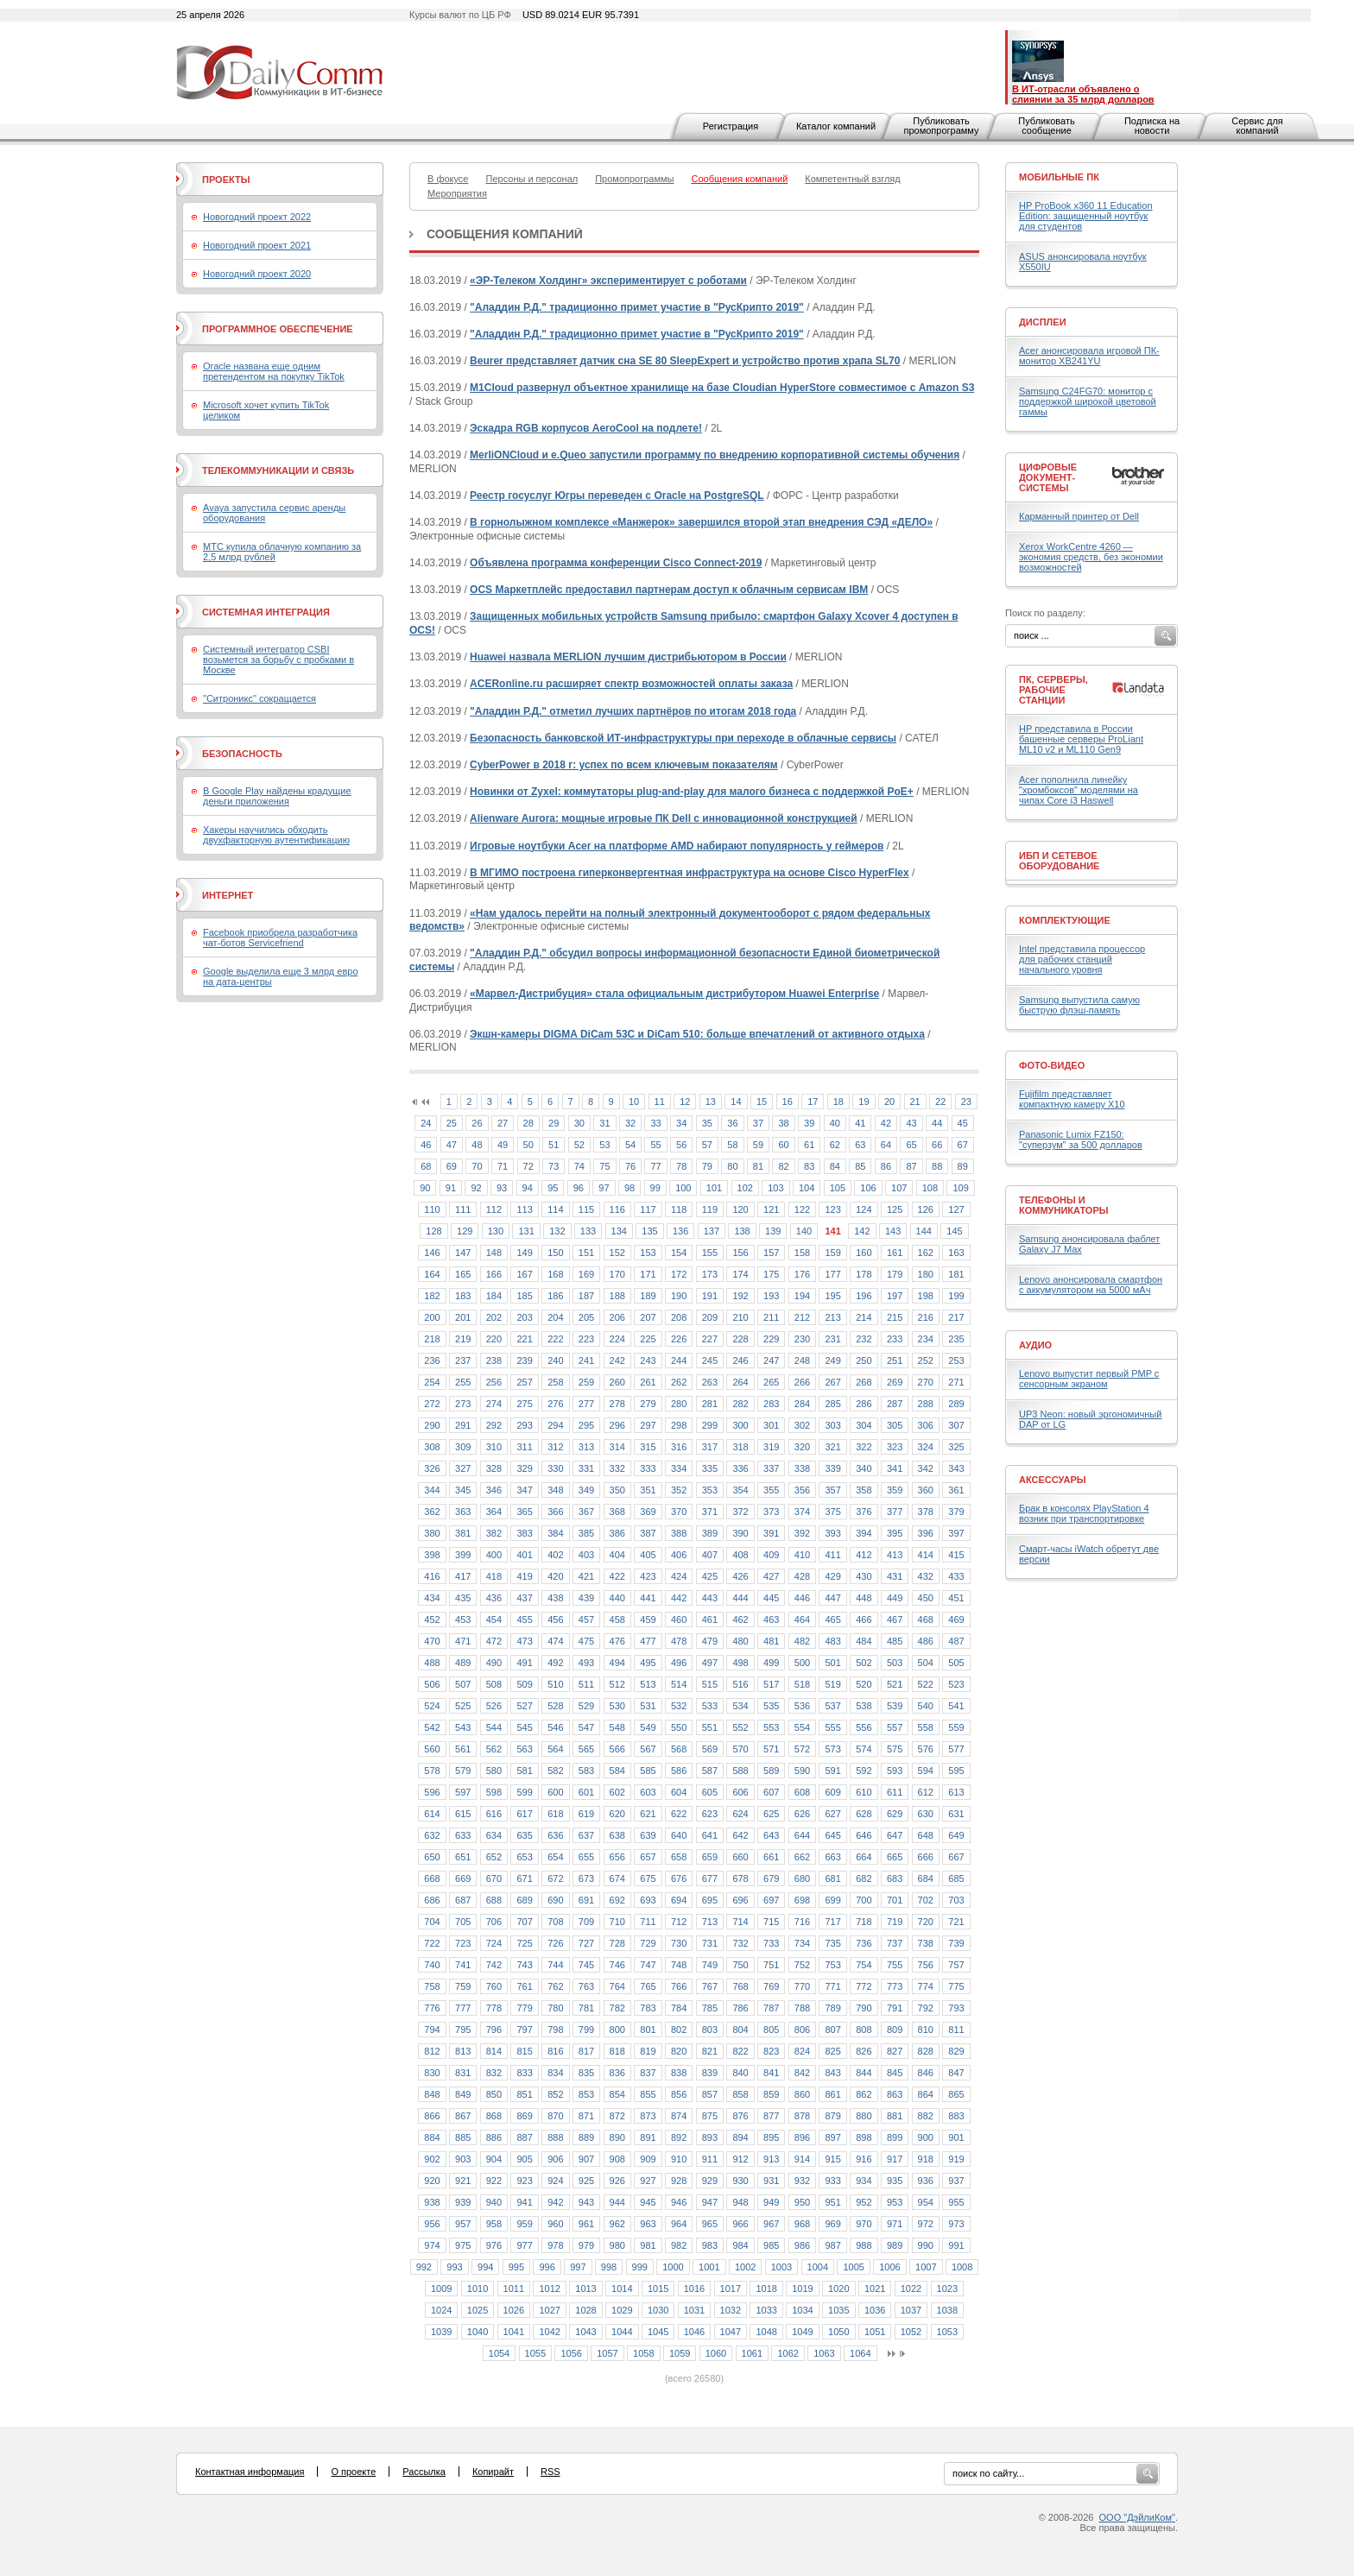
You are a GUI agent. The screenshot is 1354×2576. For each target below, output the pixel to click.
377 (894, 1511)
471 (463, 1641)
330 (555, 1468)
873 (647, 2116)
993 (454, 2267)
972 (925, 2224)
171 (647, 1274)
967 (771, 2224)
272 (432, 1403)
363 (463, 1511)
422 (617, 1576)
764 (617, 1986)
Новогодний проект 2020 (257, 273)
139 (773, 1231)
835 (586, 2073)
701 (894, 1900)
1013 (585, 2288)
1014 (621, 2288)
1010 (477, 2288)
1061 (752, 2353)
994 (485, 2267)
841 (771, 2073)
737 (894, 1943)
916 (863, 2159)
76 (630, 1166)
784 (678, 2008)
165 (463, 1274)
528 (555, 1706)
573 (832, 1749)
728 (617, 1943)
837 (647, 2073)
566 (617, 1749)
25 (451, 1123)
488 (432, 1662)
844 (863, 2073)
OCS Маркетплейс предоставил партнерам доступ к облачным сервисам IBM (669, 590)
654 (555, 1857)
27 (502, 1123)
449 (894, 1598)
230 (802, 1339)
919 (956, 2159)
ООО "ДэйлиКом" (1137, 2517)
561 (463, 1749)
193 (771, 1296)
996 (546, 2267)
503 (894, 1662)
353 (710, 1490)
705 (463, 1921)
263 (710, 1382)
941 (524, 2202)
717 (832, 1921)
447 (832, 1598)
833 (524, 2073)
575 (894, 1749)
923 (524, 2180)
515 (710, 1684)
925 (586, 2180)
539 (894, 1706)
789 (832, 2008)
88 (937, 1166)
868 (494, 2116)
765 (647, 1986)
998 (609, 2267)
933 (832, 2180)
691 (586, 1900)
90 (425, 1188)
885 (463, 2137)
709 (586, 1921)
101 (714, 1188)
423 (647, 1576)
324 (925, 1447)
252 (925, 1360)
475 (586, 1641)
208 (678, 1317)
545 (524, 1727)
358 (863, 1490)
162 (925, 1252)
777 (463, 2008)
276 (555, 1403)
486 (925, 1641)
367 (586, 1511)
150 (555, 1252)
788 (802, 2008)
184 (494, 1296)
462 (740, 1619)
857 (710, 2094)
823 (771, 2051)
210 (740, 1317)
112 (494, 1209)
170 (617, 1274)
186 (555, 1296)
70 (476, 1166)
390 (740, 1533)
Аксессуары (1052, 1479)
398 (432, 1555)
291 (463, 1425)
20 (889, 1101)
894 (740, 2137)
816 (555, 2051)
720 (925, 1921)
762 (555, 1986)
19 (863, 1101)
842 (802, 2073)
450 (925, 1598)
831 (463, 2073)
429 (832, 1576)
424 (678, 1576)
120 (740, 1209)
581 (524, 1770)
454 (494, 1619)
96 (578, 1188)
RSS (550, 2471)
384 (555, 1533)
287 (894, 1403)
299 (710, 1425)
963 (647, 2224)
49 (502, 1145)
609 (832, 1792)
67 (963, 1145)
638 (617, 1835)
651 (463, 1857)
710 (617, 1921)
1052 (911, 2332)
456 (555, 1619)
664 (863, 1857)
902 (432, 2159)
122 (802, 1209)
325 (956, 1447)
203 (524, 1317)
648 (925, 1835)
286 (863, 1403)
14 (736, 1101)
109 (960, 1188)
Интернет (227, 895)
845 (894, 2073)
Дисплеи (1042, 322)
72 (528, 1166)
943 (586, 2202)
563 (524, 1749)
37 (758, 1123)
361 (956, 1490)
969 (832, 2224)
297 (647, 1425)
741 (463, 1965)
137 (711, 1231)
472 (494, 1641)
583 (586, 1770)
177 (832, 1274)
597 (463, 1792)
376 (863, 1511)
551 (710, 1727)
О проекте (353, 2471)
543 (463, 1727)
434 (432, 1598)
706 (494, 1921)
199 (956, 1296)
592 (863, 1770)
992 (424, 2267)
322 (863, 1447)
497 (710, 1662)
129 (464, 1231)
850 (494, 2094)
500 (802, 1662)
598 (494, 1792)
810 (925, 2029)
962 (617, 2224)
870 (555, 2116)
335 (710, 1468)
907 (586, 2159)
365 (524, 1511)
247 (771, 1360)
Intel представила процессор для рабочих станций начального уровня (1082, 959)
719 (894, 1921)
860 (802, 2094)
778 (494, 2008)
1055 (535, 2353)
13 (710, 1101)
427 (771, 1576)
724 (494, 1943)
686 (432, 1900)
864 (925, 2094)
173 (710, 1274)
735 (832, 1943)
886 (494, 2137)
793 (956, 2008)
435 (463, 1598)
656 (617, 1857)
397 (956, 1533)
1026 (513, 2310)
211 (771, 1317)
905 (524, 2159)
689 (524, 1900)
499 (771, 1662)
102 (745, 1188)
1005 (853, 2267)
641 (710, 1835)
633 (463, 1835)
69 (451, 1166)
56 (681, 1145)
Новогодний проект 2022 (257, 217)
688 (494, 1900)
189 (647, 1296)
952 (863, 2202)
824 (802, 2051)
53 (604, 1145)
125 (894, 1209)
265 (771, 1382)
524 (432, 1706)
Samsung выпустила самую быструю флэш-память (1079, 1004)
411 (832, 1555)
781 (586, 2008)
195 (832, 1296)
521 (894, 1684)
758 (432, 1986)
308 (432, 1447)
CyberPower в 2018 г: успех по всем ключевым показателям (624, 765)
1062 (787, 2353)
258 (555, 1382)
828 (925, 2051)
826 (863, 2051)
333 (647, 1468)
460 (678, 1619)
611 (894, 1792)
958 (494, 2224)
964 (678, 2224)
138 (742, 1231)
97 (603, 1188)
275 (524, 1403)
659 (710, 1857)
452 (432, 1619)
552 (740, 1727)
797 (524, 2029)
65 (911, 1145)
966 (740, 2224)
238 (494, 1360)
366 (555, 1511)
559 (956, 1727)
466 (863, 1619)
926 (617, 2180)
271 (956, 1382)
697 (771, 1900)
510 (555, 1684)
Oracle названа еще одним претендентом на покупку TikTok (274, 371)
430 (863, 1576)
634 (494, 1835)
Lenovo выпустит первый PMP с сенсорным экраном (1089, 1378)
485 (894, 1641)
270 (925, 1382)
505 (956, 1662)
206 (617, 1317)
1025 (477, 2310)
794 (432, 2029)
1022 (911, 2288)
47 (451, 1145)
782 (617, 2008)
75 (604, 1166)
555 (832, 1727)
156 (740, 1252)
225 (647, 1339)
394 (863, 1533)
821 (710, 2051)
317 (710, 1447)
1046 (694, 2332)
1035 (838, 2310)
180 (925, 1274)
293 (524, 1425)
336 (740, 1468)
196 (863, 1296)
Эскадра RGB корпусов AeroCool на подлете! (586, 428)
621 (647, 1814)
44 (937, 1123)
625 (771, 1814)
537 (832, 1706)
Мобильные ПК (1059, 177)
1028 (585, 2310)
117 (647, 1209)
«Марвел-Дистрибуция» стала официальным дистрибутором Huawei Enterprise (674, 994)
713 (710, 1921)
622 (678, 1814)
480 (740, 1641)
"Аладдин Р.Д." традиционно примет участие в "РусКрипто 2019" (637, 307)
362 (432, 1511)
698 (802, 1900)
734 (802, 1943)
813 (463, 2051)
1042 (549, 2332)
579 (463, 1770)
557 (894, 1727)
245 (710, 1360)
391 (771, 1533)
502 (863, 1662)
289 (956, 1403)
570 (740, 1749)
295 (586, 1425)
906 (555, 2159)
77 (655, 1166)
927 (647, 2180)
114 (555, 1209)
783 (647, 2008)
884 (432, 2137)
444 (740, 1598)
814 (494, 2051)
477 (647, 1641)
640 (678, 1835)
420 (555, 1576)
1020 (838, 2288)
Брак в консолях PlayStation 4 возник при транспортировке (1084, 1513)
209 (710, 1317)
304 (863, 1425)
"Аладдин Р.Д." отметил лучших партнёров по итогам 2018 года (633, 711)
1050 (838, 2332)
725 (524, 1943)
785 (710, 2008)
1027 (549, 2310)
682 (863, 1878)
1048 (766, 2332)
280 (678, 1403)
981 (647, 2245)
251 (894, 1360)
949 (771, 2202)
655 (586, 1857)
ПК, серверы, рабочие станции (1053, 689)
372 (740, 1511)
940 (494, 2202)
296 (617, 1425)
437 (524, 1598)
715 (771, 1921)
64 (886, 1145)
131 (526, 1231)
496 (678, 1662)
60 (783, 1145)
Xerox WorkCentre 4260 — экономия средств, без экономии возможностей (1091, 556)
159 (832, 1252)
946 (678, 2202)
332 (617, 1468)
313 (586, 1447)
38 (783, 1123)
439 (586, 1598)
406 (678, 1555)
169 (586, 1274)
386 (617, 1533)
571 (771, 1749)
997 (577, 2267)
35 (707, 1123)
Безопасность (242, 753)
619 (586, 1814)
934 (863, 2180)
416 (432, 1576)
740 (432, 1965)
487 (956, 1641)
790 (863, 2008)
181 (956, 1274)
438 (555, 1598)
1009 (441, 2288)
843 (832, 2073)
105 (837, 1188)
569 (710, 1749)
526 (494, 1706)
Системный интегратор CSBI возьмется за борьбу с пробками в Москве (278, 659)
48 (476, 1145)
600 (555, 1792)
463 (771, 1619)
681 (832, 1878)
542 (432, 1727)
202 (494, 1317)
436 (494, 1598)
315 (647, 1447)
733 (771, 1943)
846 (925, 2073)
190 (678, 1296)
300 (740, 1425)
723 (463, 1943)
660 (740, 1857)
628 (863, 1814)
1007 (925, 2267)
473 (524, 1641)
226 (678, 1339)
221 (524, 1339)
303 (832, 1425)
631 (956, 1814)
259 (586, 1382)
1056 (570, 2353)
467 (894, 1619)
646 (863, 1835)
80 (732, 1166)
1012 (549, 2288)
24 (426, 1123)
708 (555, 1921)
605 (710, 1792)
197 (894, 1296)
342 (925, 1468)
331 (586, 1468)
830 (432, 2073)
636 (555, 1835)
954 (925, 2202)
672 (555, 1878)
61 (809, 1145)
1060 (715, 2353)
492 (555, 1662)
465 (832, 1619)
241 (586, 1360)
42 (886, 1123)
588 (740, 1770)
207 (647, 1317)
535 (771, 1706)
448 (863, 1598)
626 (802, 1814)
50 (528, 1145)
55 (655, 1145)
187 (586, 1296)
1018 (766, 2288)
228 (740, 1339)
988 (863, 2245)
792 (925, 2008)
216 (925, 1317)
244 (678, 1360)
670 (494, 1878)
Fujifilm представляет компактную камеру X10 (1072, 1099)
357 (832, 1490)
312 (555, 1447)
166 (494, 1274)
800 (617, 2029)
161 (894, 1252)
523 (956, 1684)
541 (956, 1706)
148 (494, 1252)
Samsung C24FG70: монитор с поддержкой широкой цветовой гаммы (1087, 401)
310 (494, 1447)
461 (710, 1619)
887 (524, 2137)
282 (740, 1403)
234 (925, 1339)
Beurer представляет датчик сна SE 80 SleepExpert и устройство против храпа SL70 (685, 361)
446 (802, 1598)
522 (925, 1684)
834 (555, 2073)
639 (647, 1835)
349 (586, 1490)
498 (740, 1662)
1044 (621, 2332)
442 (678, 1598)
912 (740, 2159)
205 (586, 1317)
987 (832, 2245)
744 (555, 1965)
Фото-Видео (1052, 1065)
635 (524, 1835)
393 (832, 1533)
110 (432, 1209)
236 (432, 1360)
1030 (658, 2310)
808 (863, 2029)
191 (710, 1296)
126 (925, 1209)
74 (579, 1166)
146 (432, 1252)
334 (678, 1468)
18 (838, 1101)
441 (647, 1598)
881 (894, 2116)
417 (463, 1576)
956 (432, 2224)
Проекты (226, 179)
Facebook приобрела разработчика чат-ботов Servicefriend (280, 937)
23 (966, 1101)
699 (832, 1900)
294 (555, 1425)
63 (860, 1145)
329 (524, 1468)
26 (476, 1123)
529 (586, 1706)
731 (710, 1943)
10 (634, 1101)
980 (617, 2245)
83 (809, 1166)
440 (617, 1598)
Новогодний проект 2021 (257, 245)
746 (617, 1965)
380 (432, 1533)
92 (476, 1188)
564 (555, 1749)
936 (925, 2180)
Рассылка (424, 2471)
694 (678, 1900)
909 (647, 2159)
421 (586, 1576)
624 (740, 1814)
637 (586, 1835)
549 (647, 1727)
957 (463, 2224)
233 (894, 1339)
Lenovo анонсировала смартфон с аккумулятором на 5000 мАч (1090, 1284)
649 (956, 1835)
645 (832, 1835)
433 (956, 1576)
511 (586, 1684)
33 (655, 1123)
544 (494, 1727)
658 (678, 1857)
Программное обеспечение (277, 329)
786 (740, 2008)
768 (740, 1986)
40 (835, 1123)
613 (956, 1792)
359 (894, 1490)
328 (494, 1468)
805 (771, 2029)
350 (617, 1490)
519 (832, 1684)
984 (740, 2245)
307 (956, 1425)
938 (432, 2202)
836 (617, 2073)
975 (463, 2245)
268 (863, 1382)
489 (463, 1662)
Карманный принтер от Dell (1079, 516)
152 (617, 1252)
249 (832, 1360)
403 (586, 1555)
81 (758, 1166)
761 (524, 1986)
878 (802, 2116)
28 (528, 1123)
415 (956, 1555)
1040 (477, 2332)
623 (710, 1814)
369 (647, 1511)
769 (771, 1986)
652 (494, 1857)
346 (494, 1490)
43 (911, 1123)
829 (956, 2051)
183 (463, 1296)
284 (802, 1403)
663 (832, 1857)
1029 (621, 2310)
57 (707, 1145)
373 (771, 1511)
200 (432, 1317)
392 (802, 1533)
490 (494, 1662)
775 (956, 1986)
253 (956, 1360)
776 (432, 2008)
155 (710, 1252)
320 (802, 1447)
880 (863, 2116)
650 (432, 1857)
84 (835, 1166)
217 (956, 1317)
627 (832, 1814)
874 (678, 2116)
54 (630, 1145)
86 (886, 1166)
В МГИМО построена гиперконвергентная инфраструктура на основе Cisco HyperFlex (689, 873)
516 (740, 1684)
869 (524, 2116)
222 (555, 1339)
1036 (874, 2310)
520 (863, 1684)
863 (894, 2094)
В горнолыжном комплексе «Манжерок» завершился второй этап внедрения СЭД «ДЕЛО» (701, 522)
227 (710, 1339)
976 (494, 2245)
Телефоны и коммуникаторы (1064, 1205)
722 (432, 1943)
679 (771, 1878)
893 (710, 2137)
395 (894, 1533)
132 (557, 1231)
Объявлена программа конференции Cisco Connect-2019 (616, 563)
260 (617, 1382)
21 (915, 1101)
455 (524, 1619)
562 (494, 1749)
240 (555, 1360)
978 (555, 2245)
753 (832, 1965)
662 (802, 1857)
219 (463, 1339)
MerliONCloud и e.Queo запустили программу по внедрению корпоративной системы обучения (714, 455)
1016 (694, 2288)
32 (630, 1123)
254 (432, 1382)
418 (494, 1576)
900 (925, 2137)
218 (432, 1339)
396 (925, 1533)
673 (586, 1878)
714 (740, 1921)
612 (925, 1792)
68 (426, 1166)
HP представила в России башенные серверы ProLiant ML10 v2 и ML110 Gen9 (1081, 738)
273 (463, 1403)
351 (647, 1490)
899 (894, 2137)
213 (832, 1317)
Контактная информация (249, 2471)
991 (956, 2245)
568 (678, 1749)
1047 (730, 2332)
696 (740, 1900)
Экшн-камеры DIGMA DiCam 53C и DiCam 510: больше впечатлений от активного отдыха (697, 1034)
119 (710, 1209)
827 (894, 2051)
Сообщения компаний (505, 234)
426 (740, 1576)
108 (930, 1188)
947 (710, 2202)
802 (678, 2029)
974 (432, 2245)
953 (894, 2202)
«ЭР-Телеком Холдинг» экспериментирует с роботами (608, 281)
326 (432, 1468)
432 (925, 1576)
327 (463, 1468)
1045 (658, 2332)
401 (524, 1555)
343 (956, 1468)
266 (802, 1382)
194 (802, 1296)
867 (463, 2116)
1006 (889, 2267)
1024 (441, 2310)
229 (771, 1339)
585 (647, 1770)
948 (740, 2202)
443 (710, 1598)
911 (710, 2159)
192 (740, 1296)
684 (925, 1878)
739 (956, 1943)
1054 (499, 2353)
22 (940, 1101)
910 (678, 2159)
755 (894, 1965)
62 (835, 1145)
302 (802, 1425)
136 (680, 1231)
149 (524, 1252)
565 (586, 1749)
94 (527, 1188)
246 (740, 1360)
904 (494, 2159)
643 (771, 1835)
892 (678, 2137)
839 (710, 2073)
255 (463, 1382)
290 (432, 1425)
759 (463, 1986)
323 (894, 1447)
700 (863, 1900)
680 (802, 1878)
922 (494, 2180)
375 (832, 1511)
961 (586, 2224)
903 (463, 2159)
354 (740, 1490)
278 (617, 1403)
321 (832, 1447)
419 (524, 1576)
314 (617, 1447)
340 (863, 1468)
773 (894, 1986)
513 (647, 1684)
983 (710, 2245)
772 (863, 1986)
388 (678, 1533)
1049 (802, 2332)
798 (555, 2029)
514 (678, 1684)
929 (710, 2180)
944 (617, 2202)
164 (432, 1274)
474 (555, 1641)
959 (524, 2224)
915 (832, 2159)
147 (463, 1252)
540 (925, 1706)
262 (678, 1382)
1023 (947, 2288)
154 (678, 1252)
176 (802, 1274)
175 (771, 1274)
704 (432, 1921)
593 (894, 1770)
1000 (672, 2267)
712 (678, 1921)
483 (832, 1641)
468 (925, 1619)
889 (586, 2137)
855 (647, 2094)
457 (586, 1619)
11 (660, 1101)
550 (678, 1727)
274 (494, 1403)
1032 (730, 2310)
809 (894, 2029)
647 (894, 1835)
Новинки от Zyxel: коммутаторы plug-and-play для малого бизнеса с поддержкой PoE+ (692, 792)
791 (894, 2008)
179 (894, 1274)
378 (925, 1511)
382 (494, 1533)
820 (678, 2051)
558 (925, 1727)
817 (586, 2051)
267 (832, 1382)
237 (463, 1360)
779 (524, 2008)
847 (956, 2073)
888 (555, 2137)
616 (494, 1814)
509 (524, 1684)
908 (617, 2159)
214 (863, 1317)
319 (771, 1447)
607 (771, 1792)
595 (956, 1770)
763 (586, 1986)
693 (647, 1900)
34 (681, 1123)
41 (860, 1123)
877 (771, 2116)
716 (802, 1921)
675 (647, 1878)
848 (432, 2094)
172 (678, 1274)
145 (954, 1231)
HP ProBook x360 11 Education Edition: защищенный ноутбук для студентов (1086, 215)
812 (432, 2051)
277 (586, 1403)
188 (617, 1296)
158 (802, 1252)
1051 (874, 2332)
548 (617, 1727)
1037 (911, 2310)
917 (894, 2159)
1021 (874, 2288)
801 (647, 2029)
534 (740, 1706)
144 (924, 1231)
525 (463, 1706)
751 (771, 1965)
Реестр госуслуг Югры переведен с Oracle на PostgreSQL (617, 495)
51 (553, 1145)
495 (647, 1662)
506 (432, 1684)
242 (617, 1360)
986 (802, 2245)
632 (432, 1835)
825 (832, 2051)
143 (893, 1231)
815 (524, 2051)
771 (832, 1986)
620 (617, 1814)
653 (524, 1857)
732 (740, 1943)
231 (832, 1339)
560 (432, 1749)
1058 (643, 2353)
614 (432, 1814)
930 (740, 2180)
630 (925, 1814)
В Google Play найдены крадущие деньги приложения (277, 796)
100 (683, 1188)
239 (524, 1360)
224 (617, 1339)
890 (617, 2137)
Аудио (1035, 1345)
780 (555, 2008)
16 (787, 1101)
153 (647, 1252)
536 (802, 1706)
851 (524, 2094)
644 (802, 1835)
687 (463, 1900)
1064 (860, 2353)
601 (586, 1792)
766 (678, 1986)
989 (894, 2245)
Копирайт (493, 2471)
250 (863, 1360)
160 (863, 1252)
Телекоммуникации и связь (278, 470)
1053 (947, 2332)
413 (894, 1555)
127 (956, 1209)
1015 (658, 2288)
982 (678, 2245)
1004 (817, 2267)
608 (802, 1792)
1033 (766, 2310)
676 (678, 1878)
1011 (513, 2288)
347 (524, 1490)
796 (494, 2029)
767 (710, 1986)
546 (555, 1727)
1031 (694, 2310)
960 (555, 2224)
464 (802, 1619)
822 (740, 2051)
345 (463, 1490)
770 (802, 1986)
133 (588, 1231)
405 (647, 1555)
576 (925, 1749)
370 (678, 1511)
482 (802, 1641)
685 (956, 1878)
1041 (513, 2332)
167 (524, 1274)
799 (586, 2029)
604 (678, 1792)
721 (956, 1921)
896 (802, 2137)
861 (832, 2094)
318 (740, 1447)
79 (707, 1166)
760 (494, 1986)
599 (524, 1792)
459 (647, 1619)
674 (617, 1878)
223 (586, 1339)
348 (555, 1490)
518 (802, 1684)
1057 (607, 2353)
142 (862, 1231)
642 (740, 1835)
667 (956, 1857)
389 (710, 1533)
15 (761, 1101)
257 (524, 1382)
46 (426, 1145)
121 (771, 1209)
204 (555, 1317)
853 (586, 2094)
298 (678, 1425)
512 (617, 1684)
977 (524, 2245)
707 (524, 1921)
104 (806, 1188)
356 (802, 1490)
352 (678, 1490)
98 (629, 1188)
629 (894, 1814)
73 (553, 1166)
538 (863, 1706)
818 (617, 2051)
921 (463, 2180)
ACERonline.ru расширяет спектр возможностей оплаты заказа (631, 684)
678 (740, 1878)
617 (524, 1814)
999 (640, 2267)
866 (432, 2116)
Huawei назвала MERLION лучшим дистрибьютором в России (628, 657)
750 (740, 1965)
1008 (962, 2267)
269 (894, 1382)
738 (925, 1943)
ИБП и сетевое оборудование (1059, 860)
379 (956, 1511)
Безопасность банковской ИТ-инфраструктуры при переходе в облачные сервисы (683, 738)
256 (494, 1382)
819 (647, 2051)
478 (678, 1641)
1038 (947, 2310)
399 (463, 1555)
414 (925, 1555)
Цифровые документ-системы (1048, 477)
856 (678, 2094)
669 (463, 1878)
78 (681, 1166)
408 (740, 1555)
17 (812, 1101)
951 (832, 2202)
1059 (679, 2353)
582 (555, 1770)
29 (553, 1123)
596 (432, 1792)
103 (775, 1188)
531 (647, 1706)
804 (740, 2029)
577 (956, 1749)
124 (863, 1209)
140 (804, 1231)
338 (802, 1468)
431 (894, 1576)
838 (678, 2073)
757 (956, 1965)
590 (802, 1770)
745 (586, 1965)
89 (963, 1166)
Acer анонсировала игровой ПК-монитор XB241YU (1089, 355)
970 (863, 2224)
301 (771, 1425)
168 (555, 1274)
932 (802, 2180)
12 (685, 1101)
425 (710, 1576)
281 (710, 1403)
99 (655, 1188)
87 (911, 1166)
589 (771, 1770)
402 (555, 1555)
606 (740, 1792)
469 (956, 1619)
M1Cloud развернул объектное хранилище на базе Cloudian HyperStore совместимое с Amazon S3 (722, 388)
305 (894, 1425)
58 (732, 1145)
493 (586, 1662)
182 (432, 1296)
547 (586, 1727)
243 (647, 1360)
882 (925, 2116)
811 (956, 2029)
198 (925, 1296)
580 (494, 1770)
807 (832, 2029)
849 (463, 2094)
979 (586, 2245)
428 (802, 1576)
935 (894, 2180)
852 (555, 2094)
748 (678, 1965)
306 (925, 1425)
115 (586, 1209)
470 (432, 1641)
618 (555, 1814)
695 (710, 1900)
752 (802, 1965)
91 (451, 1188)
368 (617, 1511)
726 (555, 1943)
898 (863, 2137)
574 (863, 1749)
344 (432, 1490)
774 (925, 1986)
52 (579, 1145)
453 (463, 1619)
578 (432, 1770)
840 (740, 2073)
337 (771, 1468)
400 (494, 1555)
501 (832, 1662)
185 (524, 1296)
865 (956, 2094)
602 (617, 1792)
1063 (823, 2353)
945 (647, 2202)
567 (647, 1749)
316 (678, 1447)
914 (802, 2159)
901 (956, 2137)
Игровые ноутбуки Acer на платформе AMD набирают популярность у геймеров (676, 846)
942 (555, 2202)
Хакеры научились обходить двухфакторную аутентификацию (276, 834)
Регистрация (730, 126)
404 (617, 1555)
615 (463, 1814)
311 (524, 1447)
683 (894, 1878)
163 (956, 1252)
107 (899, 1188)
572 (802, 1749)
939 (463, 2202)
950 (802, 2202)
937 (956, 2180)
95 (552, 1188)
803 (710, 2029)
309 (463, 1447)
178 (863, 1274)
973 (956, 2224)
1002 (745, 2267)
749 (710, 1965)
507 (463, 1684)
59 (758, 1145)
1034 (802, 2310)
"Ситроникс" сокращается (259, 698)
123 (832, 1209)
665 (894, 1857)
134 (619, 1231)
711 (647, 1921)
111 (463, 1209)
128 (433, 1231)
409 (771, 1555)
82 (783, 1166)
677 (710, 1878)
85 (860, 1166)
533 (710, 1706)
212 (802, 1317)
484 (863, 1641)
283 (771, 1403)
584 (617, 1770)
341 (894, 1468)
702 (925, 1900)
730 (678, 1943)
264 (740, 1382)
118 (678, 1209)
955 (956, 2202)
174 (740, 1274)
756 (925, 1965)
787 (771, 2008)
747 (647, 1965)
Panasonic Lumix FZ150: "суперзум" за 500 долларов (1080, 1139)
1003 (781, 2267)
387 (647, 1533)
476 (617, 1641)
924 (555, 2180)
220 (494, 1339)
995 (516, 2267)
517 (771, 1684)
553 (771, 1727)
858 (740, 2094)
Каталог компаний (836, 126)
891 (647, 2137)
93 (502, 1188)
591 (832, 1770)
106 (868, 1188)
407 (710, 1555)
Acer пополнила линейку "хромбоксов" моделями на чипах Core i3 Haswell (1078, 789)
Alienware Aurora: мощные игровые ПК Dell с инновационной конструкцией (663, 818)
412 (863, 1555)
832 (494, 2073)
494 (617, 1662)
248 (802, 1360)
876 (740, 2116)
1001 (709, 2267)
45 (963, 1123)
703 (956, 1900)
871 (586, 2116)
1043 (585, 2332)
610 (863, 1792)
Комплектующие (1064, 920)
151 (586, 1252)
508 (494, 1684)
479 (710, 1641)
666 (925, 1857)
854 (617, 2094)
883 (956, 2116)
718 (863, 1921)
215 (894, 1317)
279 (647, 1403)
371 (710, 1511)
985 (771, 2245)
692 (617, 1900)
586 (678, 1770)
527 (524, 1706)
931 (771, 2180)
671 (524, 1878)
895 (771, 2137)
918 (925, 2159)
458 (617, 1619)
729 (647, 1943)
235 (956, 1339)
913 (771, 2159)
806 (802, 2029)
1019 (802, 2288)
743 (524, 1965)
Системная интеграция (266, 612)
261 (647, 1382)
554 (802, 1727)
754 (863, 1965)
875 (710, 2116)
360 (925, 1490)
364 (494, 1511)
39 (809, 1123)
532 (678, 1706)
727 (586, 1943)
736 (863, 1943)
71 (502, 1166)
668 (432, 1878)
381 (463, 1533)
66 (937, 1145)
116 (617, 1209)
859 (771, 2094)
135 (649, 1231)
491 (524, 1662)
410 (802, 1555)
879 (832, 2116)
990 (925, 2245)
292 (494, 1425)
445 (771, 1598)
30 (579, 1123)
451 (956, 1598)
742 (494, 1965)
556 (863, 1727)
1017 (730, 2288)
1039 (441, 2332)
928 (678, 2180)
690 (555, 1900)
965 (710, 2224)
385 (586, 1533)
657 (647, 1857)
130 (495, 1231)
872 (617, 2116)
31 (604, 1123)
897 (832, 2137)
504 (925, 1662)
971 (894, 2224)
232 (863, 1339)
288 (925, 1403)
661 (771, 1857)
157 (771, 1252)
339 (832, 1468)
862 (863, 2094)
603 (647, 1792)
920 (432, 2180)
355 (771, 1490)
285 (832, 1403)
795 (463, 2029)
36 (732, 1123)
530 (617, 1706)
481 (771, 1641)
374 (802, 1511)
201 (463, 1317)
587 (710, 1770)
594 (925, 1770)
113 (524, 1209)
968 (802, 2224)
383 (524, 1533)
